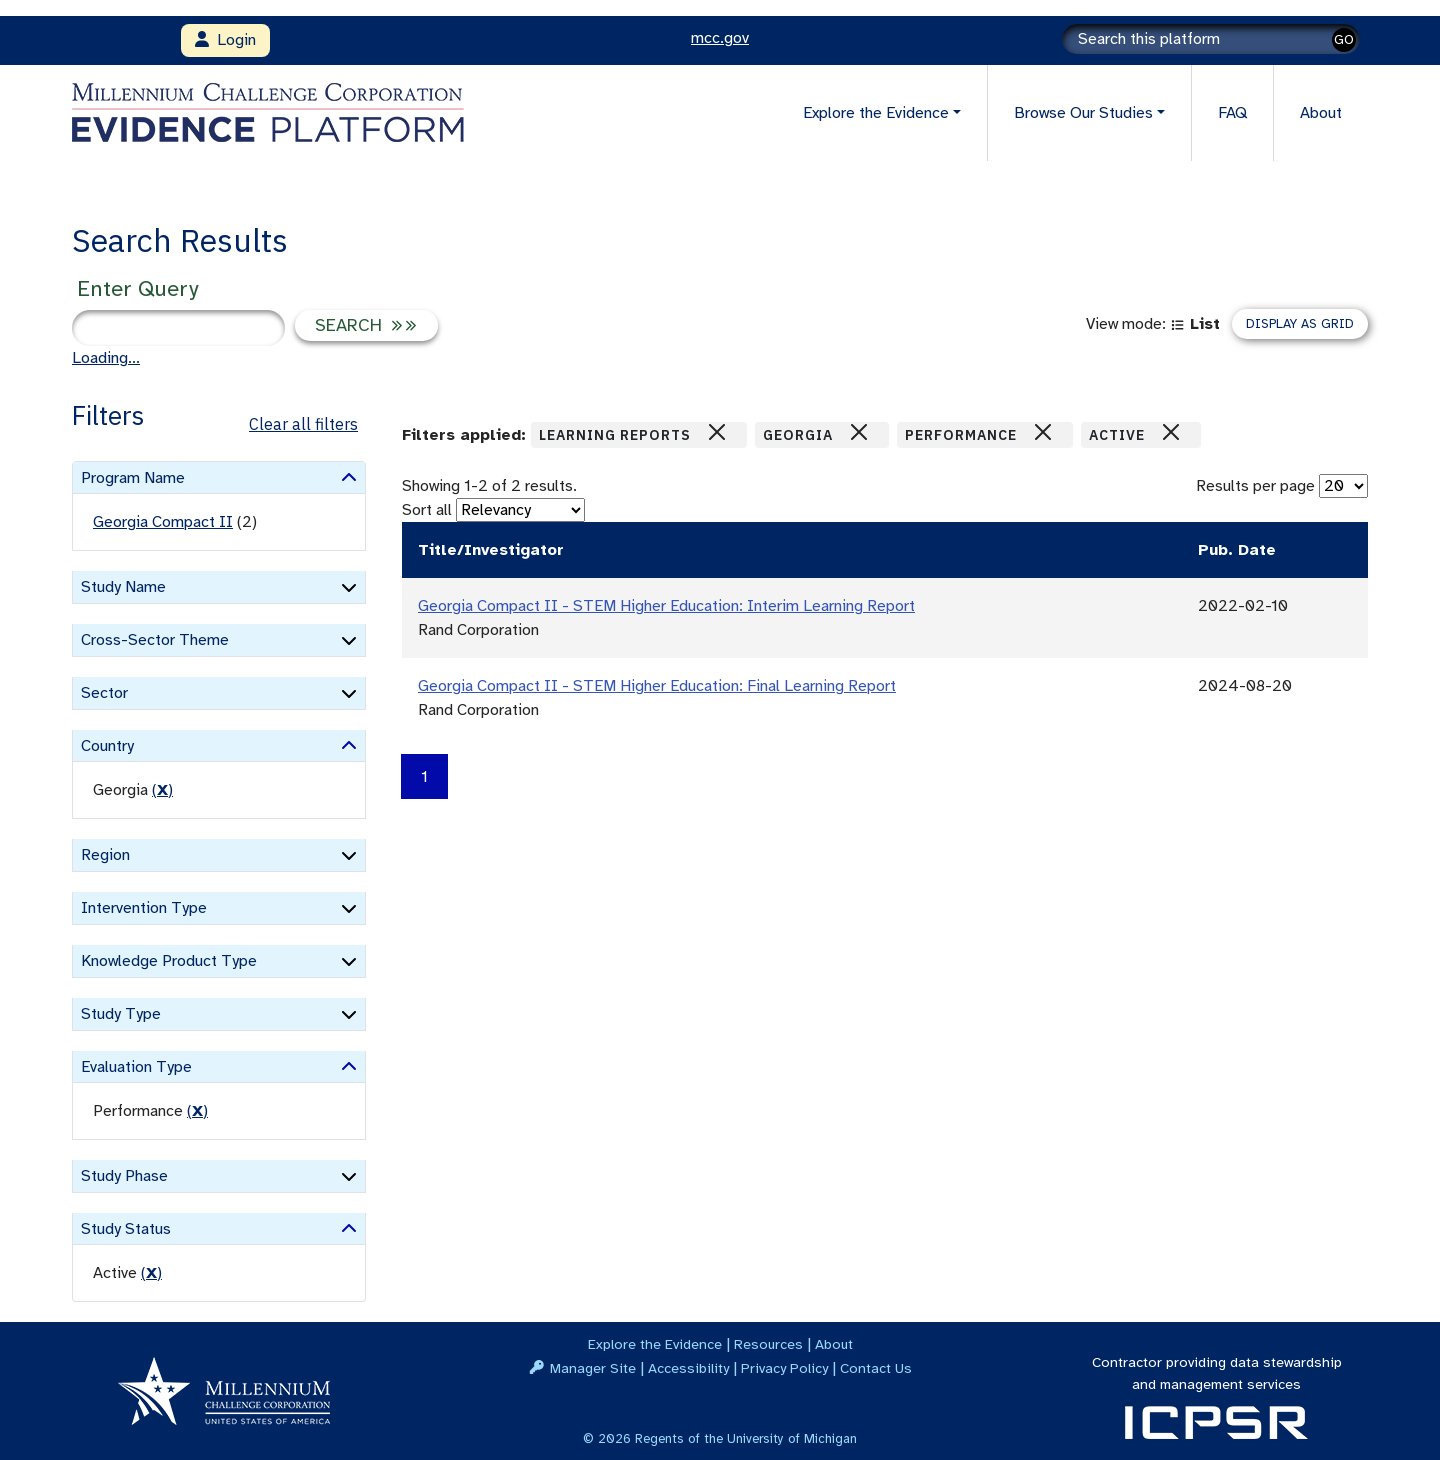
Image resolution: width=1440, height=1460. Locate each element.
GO (1344, 39)
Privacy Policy (784, 1368)
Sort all (427, 510)
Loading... (106, 358)
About (1321, 113)
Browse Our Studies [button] (1083, 113)
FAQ (1232, 113)
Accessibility (688, 1368)
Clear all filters (303, 424)
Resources (768, 1344)
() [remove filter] (162, 790)
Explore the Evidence (655, 1344)
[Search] (1211, 39)
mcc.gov (720, 38)
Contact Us (876, 1368)
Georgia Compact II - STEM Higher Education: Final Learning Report (657, 686)
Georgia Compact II (163, 522)
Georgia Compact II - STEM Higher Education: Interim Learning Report (666, 606)
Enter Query (137, 288)
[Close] (717, 432)
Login (225, 40)
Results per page (1255, 486)
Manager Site (593, 1368)
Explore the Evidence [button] (876, 113)
